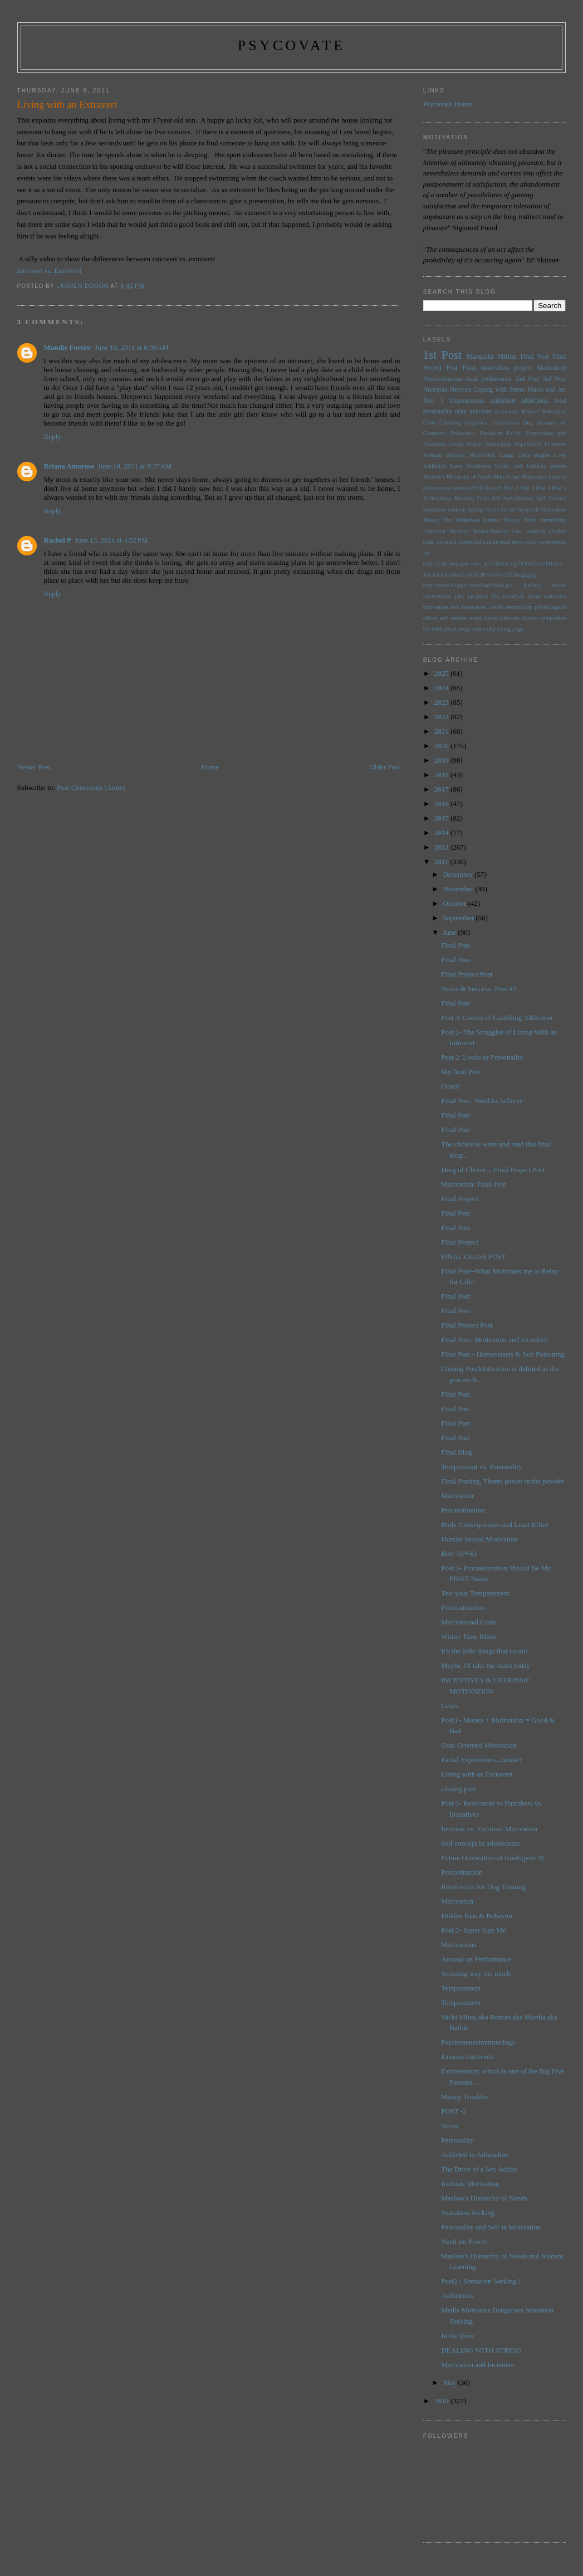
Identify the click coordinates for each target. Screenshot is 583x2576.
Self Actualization (512, 498)
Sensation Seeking (444, 509)
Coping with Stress (499, 389)
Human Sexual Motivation (479, 1539)
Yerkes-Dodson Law (497, 531)
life (495, 596)
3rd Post (554, 379)
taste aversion (473, 411)
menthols (514, 596)
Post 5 (559, 488)
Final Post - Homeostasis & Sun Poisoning (503, 1354)
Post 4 (543, 488)
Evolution (490, 433)
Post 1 (433, 400)
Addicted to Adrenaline (474, 2154)
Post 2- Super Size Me (473, 1930)
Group (456, 444)
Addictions (457, 2295)
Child (429, 422)
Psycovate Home (447, 104)
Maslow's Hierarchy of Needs (457, 477)
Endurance (462, 433)
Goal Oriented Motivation (478, 1745)
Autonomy (506, 411)
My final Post (461, 1071)
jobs (459, 596)
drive (517, 542)
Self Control (551, 498)
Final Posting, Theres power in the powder (502, 1481)
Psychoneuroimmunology (478, 2042)
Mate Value (506, 477)
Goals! (450, 1086)
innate (559, 585)
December (458, 874)
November (459, 889)
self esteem (452, 618)
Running (464, 498)
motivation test (441, 607)
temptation (553, 618)
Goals (449, 1705)
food (560, 400)
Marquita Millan (491, 356)
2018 (442, 774)
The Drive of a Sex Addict (479, 2169)
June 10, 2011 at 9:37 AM (135, 466)
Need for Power (464, 2241)
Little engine (534, 455)
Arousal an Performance (476, 1959)
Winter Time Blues (468, 1636)
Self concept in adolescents (480, 1843)
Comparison (505, 422)
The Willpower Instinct (472, 520)
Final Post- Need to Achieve (482, 1100)
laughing (478, 596)
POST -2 (454, 2111)
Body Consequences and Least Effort (494, 1524)
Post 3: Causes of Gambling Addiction (496, 1017)
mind (534, 596)
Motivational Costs (468, 1622)
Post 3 (527, 488)
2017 (442, 789)
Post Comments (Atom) (91, 787)
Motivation (551, 368)
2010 (442, 2401)
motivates (554, 596)
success (530, 618)
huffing (531, 585)
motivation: (473, 607)
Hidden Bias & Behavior (477, 1915)
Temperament (461, 1988)
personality (437, 411)
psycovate (292, 45)
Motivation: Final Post (473, 1184)
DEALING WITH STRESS (481, 2350)
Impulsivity (528, 444)
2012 (442, 847)
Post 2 (511, 488)
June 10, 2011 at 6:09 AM (132, 347)
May (450, 2382)
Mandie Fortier (68, 347)
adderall (535, 531)
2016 (442, 803)
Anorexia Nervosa (447, 389)
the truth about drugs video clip (459, 629)
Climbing (450, 422)
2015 (442, 818)
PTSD (476, 488)
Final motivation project (497, 368)
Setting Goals (483, 509)
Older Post (384, 767)
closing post (458, 1788)
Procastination (461, 1872)
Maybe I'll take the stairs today (485, 1665)
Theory (511, 520)
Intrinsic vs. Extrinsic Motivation (489, 1828)
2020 (442, 745)
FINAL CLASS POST (473, 1256)
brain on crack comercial (452, 542)
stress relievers (501, 618)
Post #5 (494, 488)
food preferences (489, 379)
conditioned (496, 542)
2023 (442, 702)
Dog (528, 422)
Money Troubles (465, 2096)
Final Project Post (466, 974)
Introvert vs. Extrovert (49, 270)
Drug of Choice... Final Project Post (493, 1169)
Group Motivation (489, 444)
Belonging (554, 411)
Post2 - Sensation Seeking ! (481, 2281)
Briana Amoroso (69, 466)
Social (508, 509)
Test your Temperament (475, 1593)
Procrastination (443, 379)
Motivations (458, 1944)
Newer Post (34, 767)
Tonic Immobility (544, 520)
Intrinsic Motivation (470, 455)
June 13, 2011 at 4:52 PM (111, 540)
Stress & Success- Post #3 (478, 988)
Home (210, 767)
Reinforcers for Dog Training (483, 1886)
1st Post (442, 354)
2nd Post (527, 379)
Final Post (535, 356)
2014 (442, 832)
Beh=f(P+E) (459, 1553)
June (450, 932)
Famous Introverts (467, 2056)
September (459, 918)
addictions (534, 400)
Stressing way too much (476, 1973)
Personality (457, 2140)
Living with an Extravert (476, 1774)
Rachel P (57, 540)
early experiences (546, 542)
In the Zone (457, 2335)
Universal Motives (446, 531)
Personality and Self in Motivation (491, 2227)
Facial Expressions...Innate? (481, 1759)
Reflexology (437, 498)
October (455, 903)
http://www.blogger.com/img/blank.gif (467, 585)
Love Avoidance (470, 466)
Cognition (476, 422)
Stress (449, 2125)
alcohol (557, 531)
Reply (52, 436)
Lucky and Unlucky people (530, 466)
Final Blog (456, 1452)
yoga (517, 629)
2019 (442, 760)
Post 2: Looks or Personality (482, 1057)
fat (426, 553)
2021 (442, 731)
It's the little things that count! (484, 1651)
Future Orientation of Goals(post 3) (492, 1857)
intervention (437, 596)
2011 (442, 861)
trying (504, 629)
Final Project (459, 1198)
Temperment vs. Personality (481, 1466)
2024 (442, 688)
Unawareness (467, 400)
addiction (503, 400)
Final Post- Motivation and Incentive (494, 1339)
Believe (531, 411)
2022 (442, 717)
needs (496, 607)
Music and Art (546, 389)
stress (475, 618)
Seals (483, 498)
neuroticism (518, 607)
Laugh (506, 455)
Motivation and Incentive (477, 2364)
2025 (442, 673)
